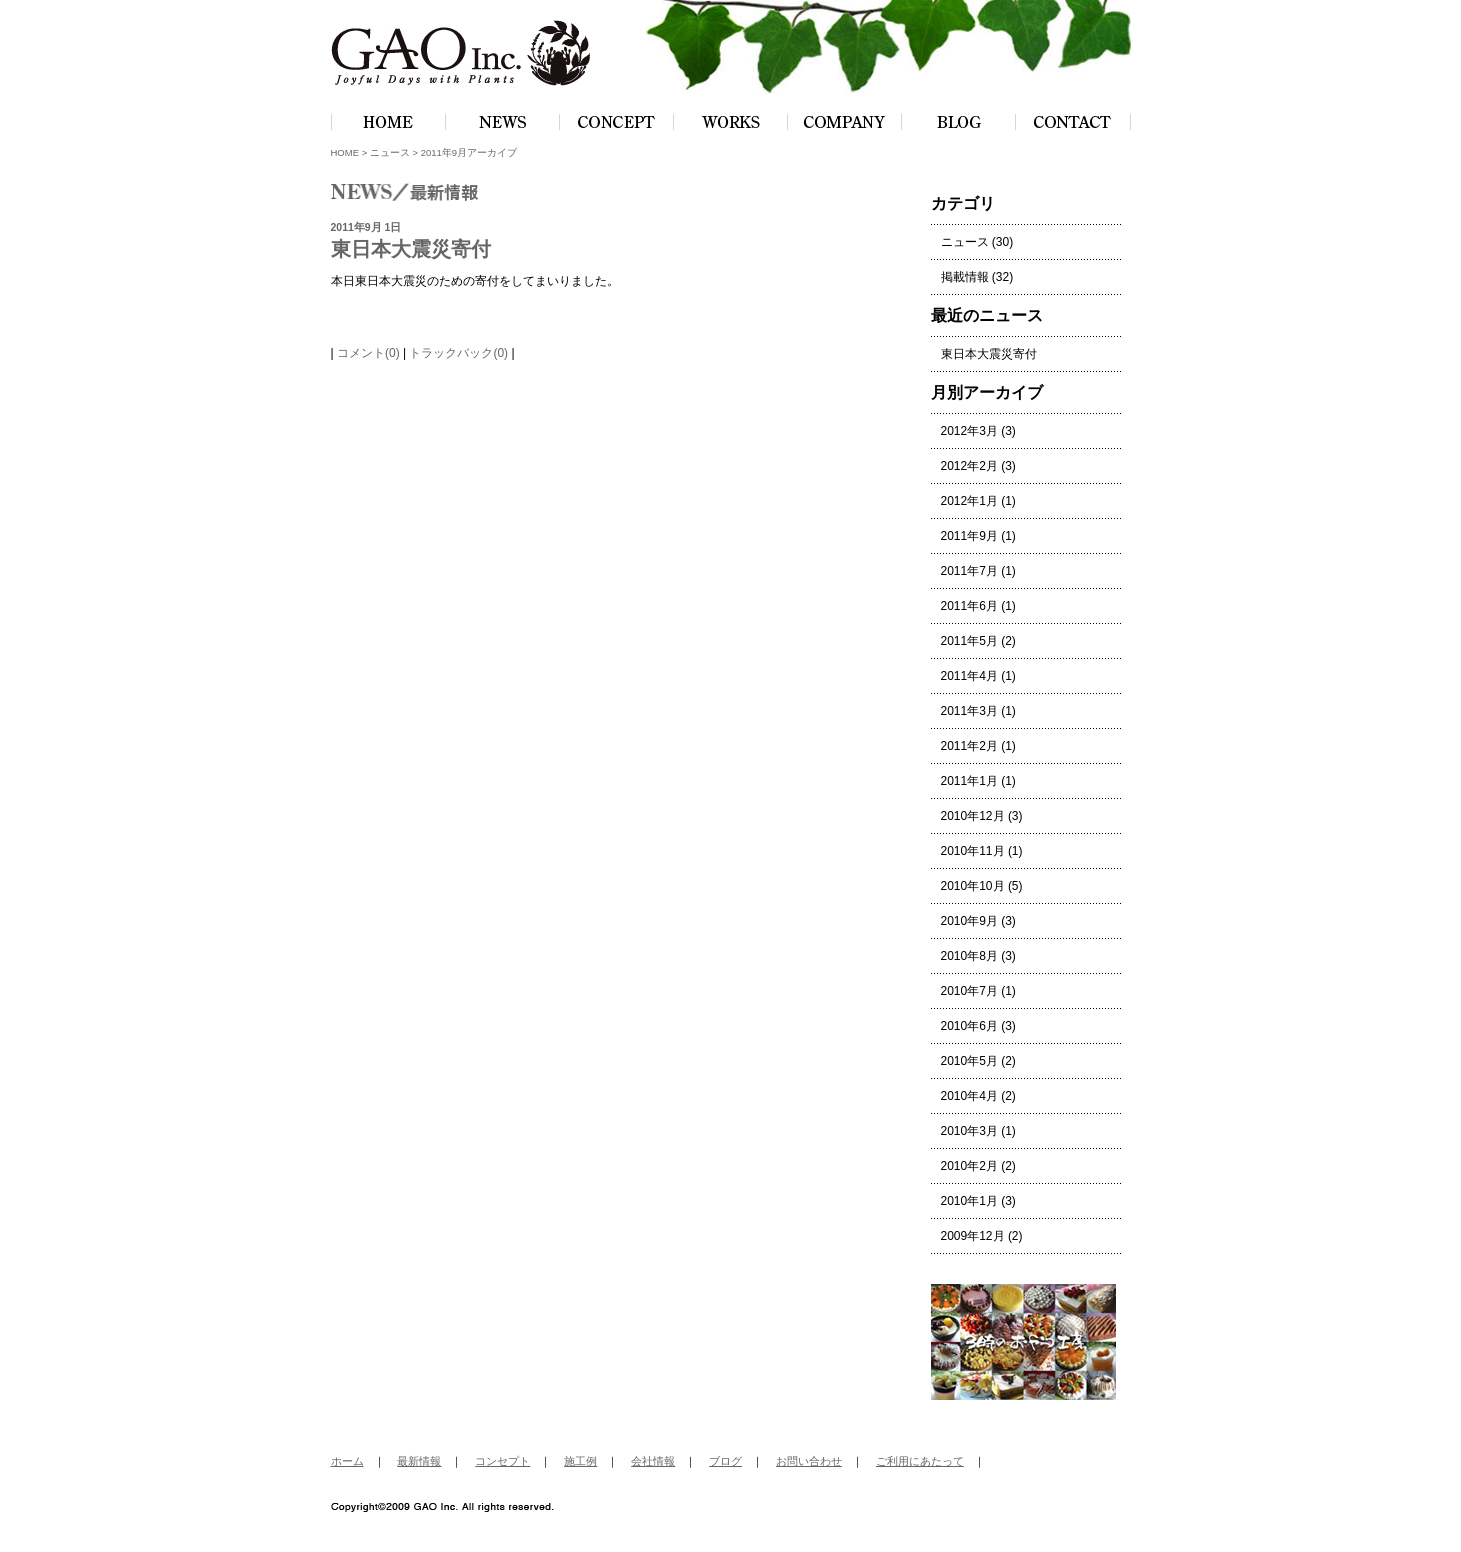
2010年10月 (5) (982, 886)
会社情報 (653, 1461)
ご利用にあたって (920, 1461)
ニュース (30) (977, 242)
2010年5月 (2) (978, 1061)
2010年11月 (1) (982, 851)
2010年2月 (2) (978, 1166)
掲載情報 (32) (977, 277)
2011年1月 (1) (978, 781)
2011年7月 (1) (978, 571)
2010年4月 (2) (978, 1096)
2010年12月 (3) (982, 816)
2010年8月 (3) (978, 956)
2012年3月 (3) (978, 431)
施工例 (580, 1461)
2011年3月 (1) (978, 711)
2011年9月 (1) (978, 536)
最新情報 (419, 1461)
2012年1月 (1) (978, 501)
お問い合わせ (809, 1461)
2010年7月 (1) (978, 991)
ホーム (347, 1461)
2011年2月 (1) (978, 746)
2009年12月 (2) (982, 1236)
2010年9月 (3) (978, 921)
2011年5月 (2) (978, 641)
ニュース (390, 152)
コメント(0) (368, 353)
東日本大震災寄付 (411, 249)
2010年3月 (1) (978, 1131)
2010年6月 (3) (978, 1026)
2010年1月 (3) (978, 1201)
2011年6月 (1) (978, 606)
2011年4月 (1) (978, 676)
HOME (345, 152)
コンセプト (502, 1461)
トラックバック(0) (458, 353)
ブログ (725, 1461)
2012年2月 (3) (978, 466)
